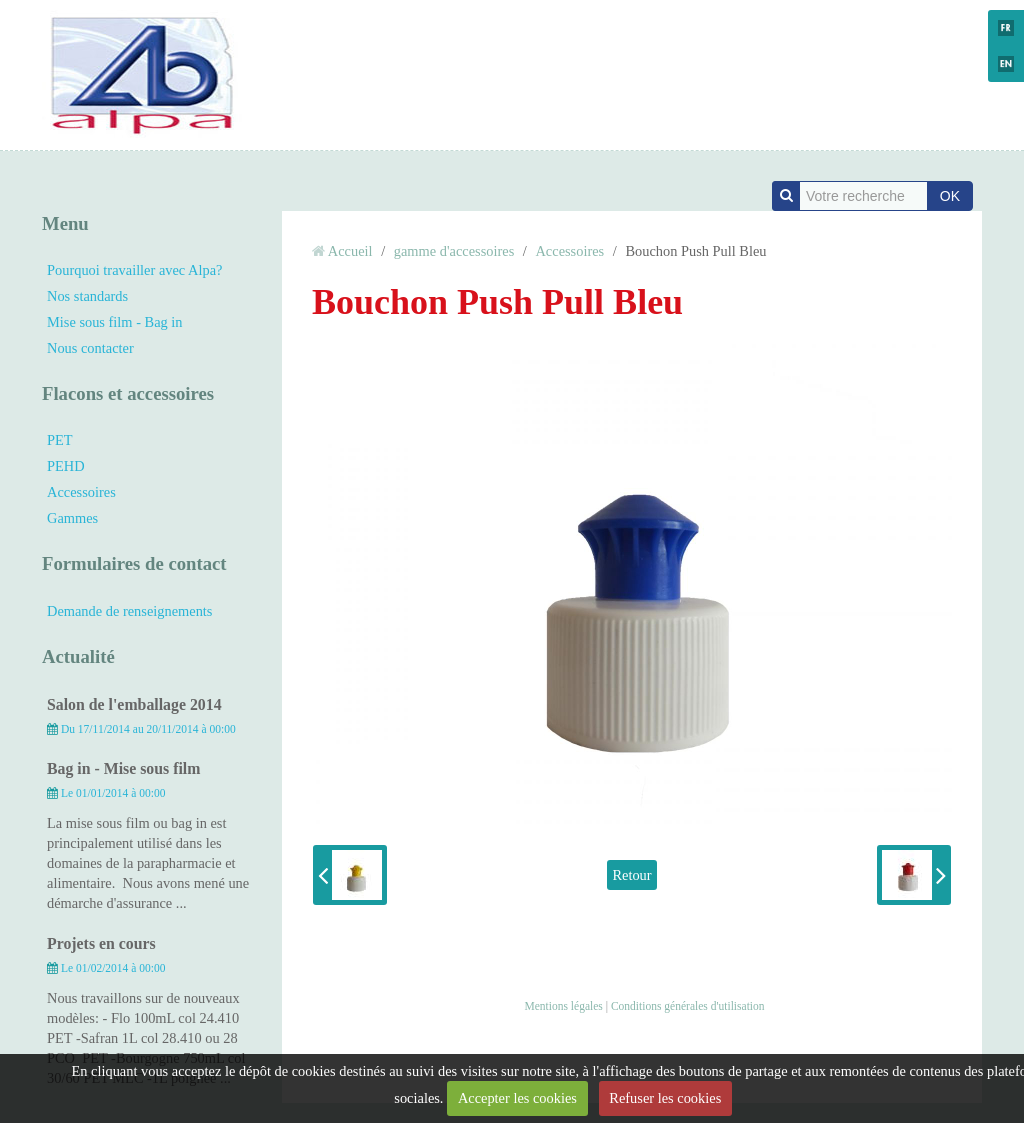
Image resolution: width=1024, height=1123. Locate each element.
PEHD (66, 466)
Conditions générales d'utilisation (688, 1006)
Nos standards (87, 296)
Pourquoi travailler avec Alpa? (134, 270)
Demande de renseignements (129, 611)
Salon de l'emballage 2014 (134, 704)
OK (950, 196)
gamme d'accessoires (454, 251)
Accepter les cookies (517, 1098)
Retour (631, 875)
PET (60, 440)
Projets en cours (101, 943)
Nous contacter (90, 348)
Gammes (72, 518)
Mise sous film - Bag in (115, 322)
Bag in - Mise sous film (123, 768)
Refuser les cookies (665, 1098)
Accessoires (81, 492)
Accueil (350, 251)
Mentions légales (563, 1006)
